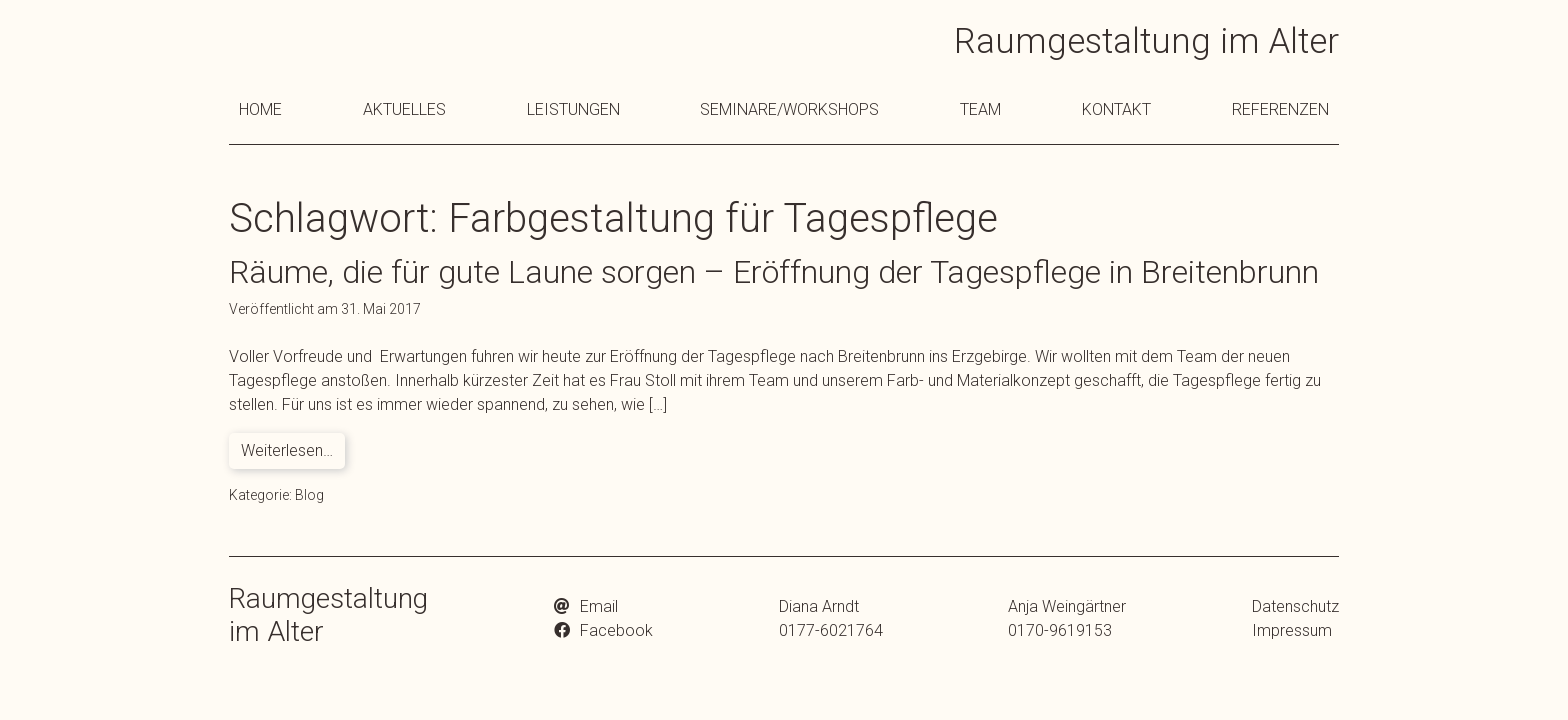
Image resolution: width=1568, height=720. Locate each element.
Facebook (616, 630)
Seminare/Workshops (789, 109)
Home (260, 109)
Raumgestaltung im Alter (1146, 41)
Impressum (1292, 630)
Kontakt (1116, 109)
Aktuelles (404, 109)
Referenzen (1280, 109)
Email (599, 606)
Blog (309, 495)
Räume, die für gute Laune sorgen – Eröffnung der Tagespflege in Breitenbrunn (774, 272)
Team (980, 109)
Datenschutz (1295, 606)
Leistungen (573, 109)
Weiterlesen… (287, 450)
